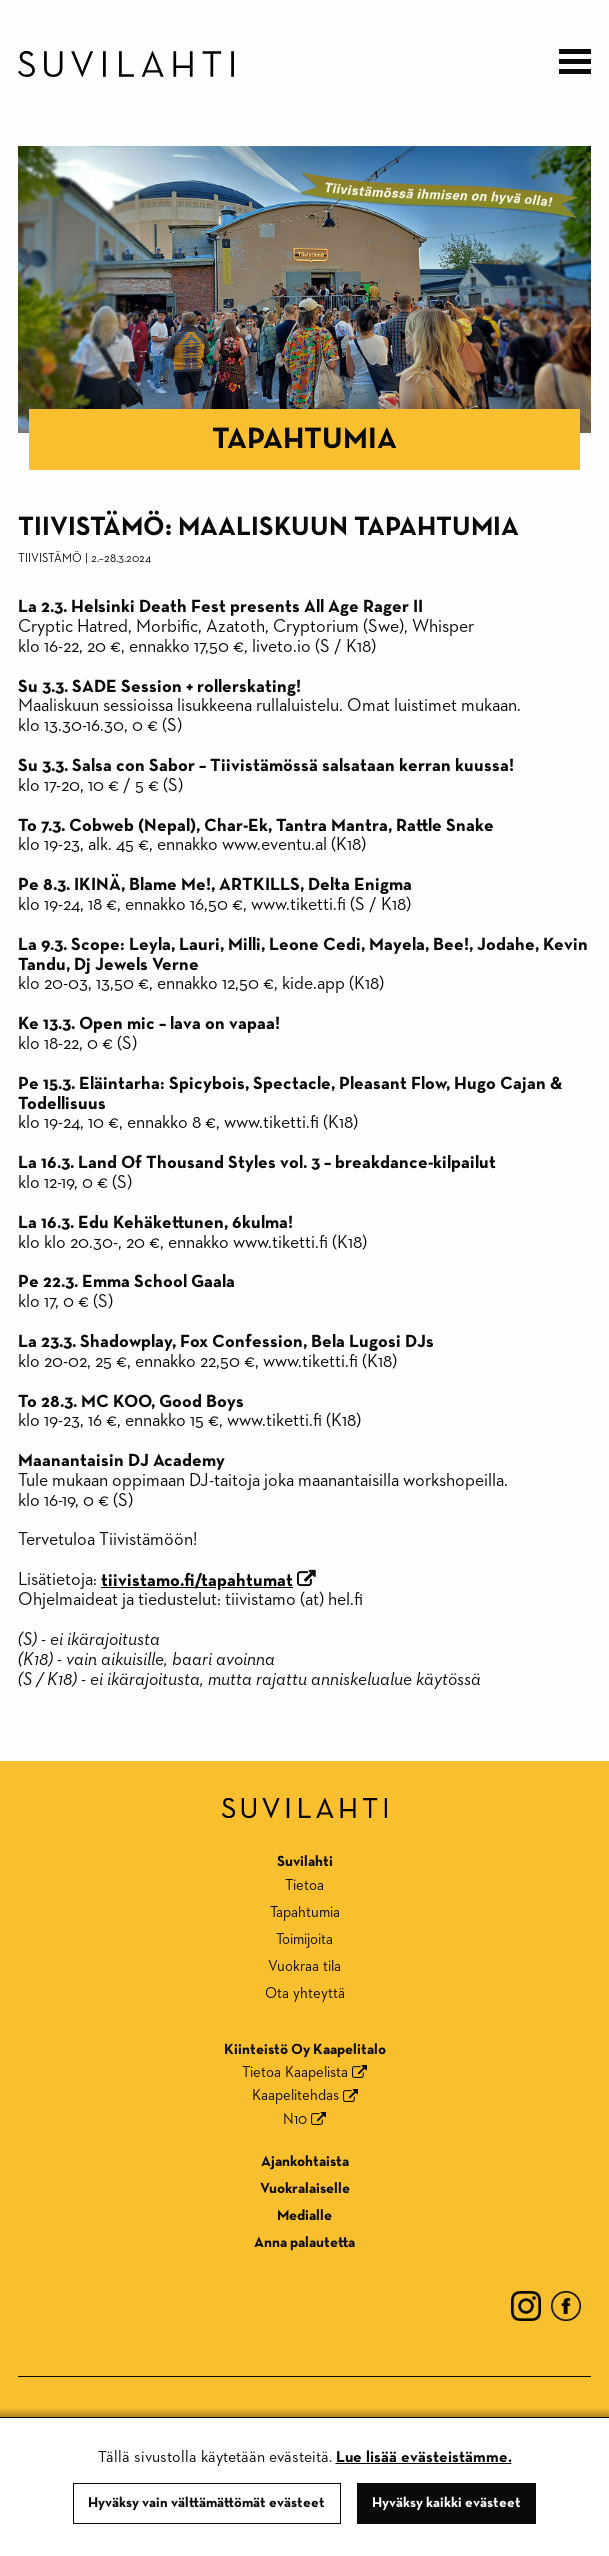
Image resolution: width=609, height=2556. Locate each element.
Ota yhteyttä (305, 1993)
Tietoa (304, 1885)
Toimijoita (304, 1939)
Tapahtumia (304, 440)
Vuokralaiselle (305, 2188)
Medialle (304, 2215)
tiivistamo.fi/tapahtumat (197, 1581)
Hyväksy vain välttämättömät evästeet (206, 2503)
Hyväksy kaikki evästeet (446, 2503)
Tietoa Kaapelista (295, 2072)
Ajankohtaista (305, 2161)
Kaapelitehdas (295, 2095)
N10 (295, 2119)
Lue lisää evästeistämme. (424, 2458)
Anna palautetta (304, 2242)
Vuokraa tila (304, 1966)
